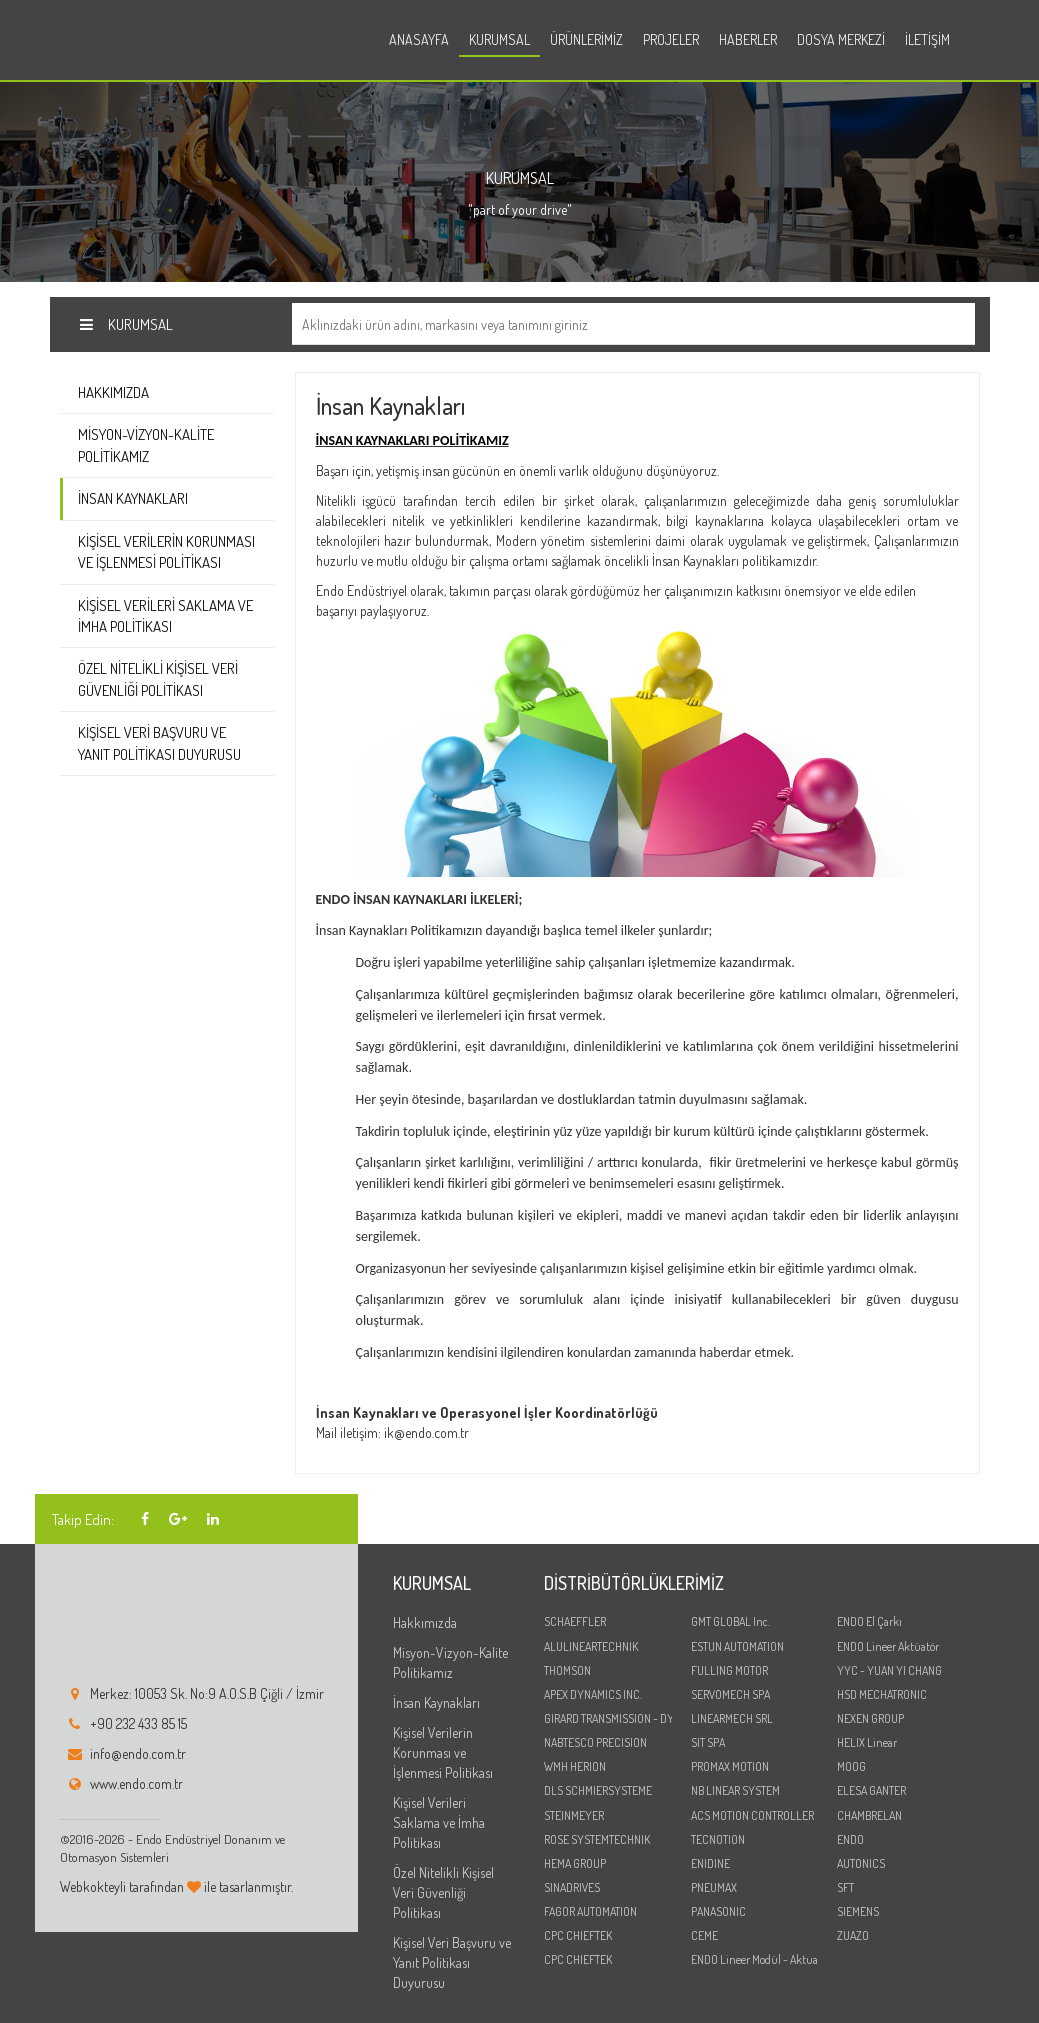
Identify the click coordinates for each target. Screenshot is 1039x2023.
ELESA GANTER (871, 1790)
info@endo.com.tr (138, 1753)
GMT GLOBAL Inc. (730, 1621)
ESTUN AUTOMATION (737, 1646)
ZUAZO (853, 1935)
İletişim (927, 39)
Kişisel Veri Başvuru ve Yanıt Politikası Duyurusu (159, 743)
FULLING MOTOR (729, 1670)
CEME (704, 1935)
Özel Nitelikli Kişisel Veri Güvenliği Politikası (158, 679)
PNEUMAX (714, 1887)
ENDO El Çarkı (869, 1621)
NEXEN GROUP (870, 1718)
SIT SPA (708, 1742)
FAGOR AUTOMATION (590, 1911)
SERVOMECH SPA (730, 1694)
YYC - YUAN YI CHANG (889, 1670)
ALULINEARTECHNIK (591, 1646)
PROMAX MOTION (730, 1766)
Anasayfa (419, 39)
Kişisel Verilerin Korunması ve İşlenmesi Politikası (166, 552)
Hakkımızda (113, 392)
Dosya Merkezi (841, 39)
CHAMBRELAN (869, 1815)
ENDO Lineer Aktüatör (888, 1646)
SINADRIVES (572, 1887)
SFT (845, 1887)
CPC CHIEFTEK (578, 1935)
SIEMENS (858, 1911)
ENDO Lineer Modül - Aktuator (754, 1959)
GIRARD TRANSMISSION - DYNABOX (607, 1718)
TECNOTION (718, 1839)
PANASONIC (718, 1911)
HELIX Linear (867, 1742)
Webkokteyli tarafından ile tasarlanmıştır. (176, 1886)
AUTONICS (861, 1863)
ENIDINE (710, 1863)
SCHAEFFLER (575, 1621)
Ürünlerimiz (586, 39)
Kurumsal (499, 39)
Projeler (671, 39)
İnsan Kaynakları (133, 498)
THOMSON (567, 1670)
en (971, 42)
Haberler (748, 39)
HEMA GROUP (575, 1863)
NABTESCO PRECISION (595, 1742)
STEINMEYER (574, 1815)
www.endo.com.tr (136, 1783)
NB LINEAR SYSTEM (735, 1790)
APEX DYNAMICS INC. (593, 1694)
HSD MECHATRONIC (882, 1694)
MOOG (851, 1766)
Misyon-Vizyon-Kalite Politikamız (146, 445)
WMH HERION (575, 1766)
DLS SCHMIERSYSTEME (598, 1790)
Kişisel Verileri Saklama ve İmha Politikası (165, 616)
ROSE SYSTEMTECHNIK (597, 1839)
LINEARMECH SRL (732, 1718)
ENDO (850, 1839)
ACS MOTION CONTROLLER (752, 1815)
